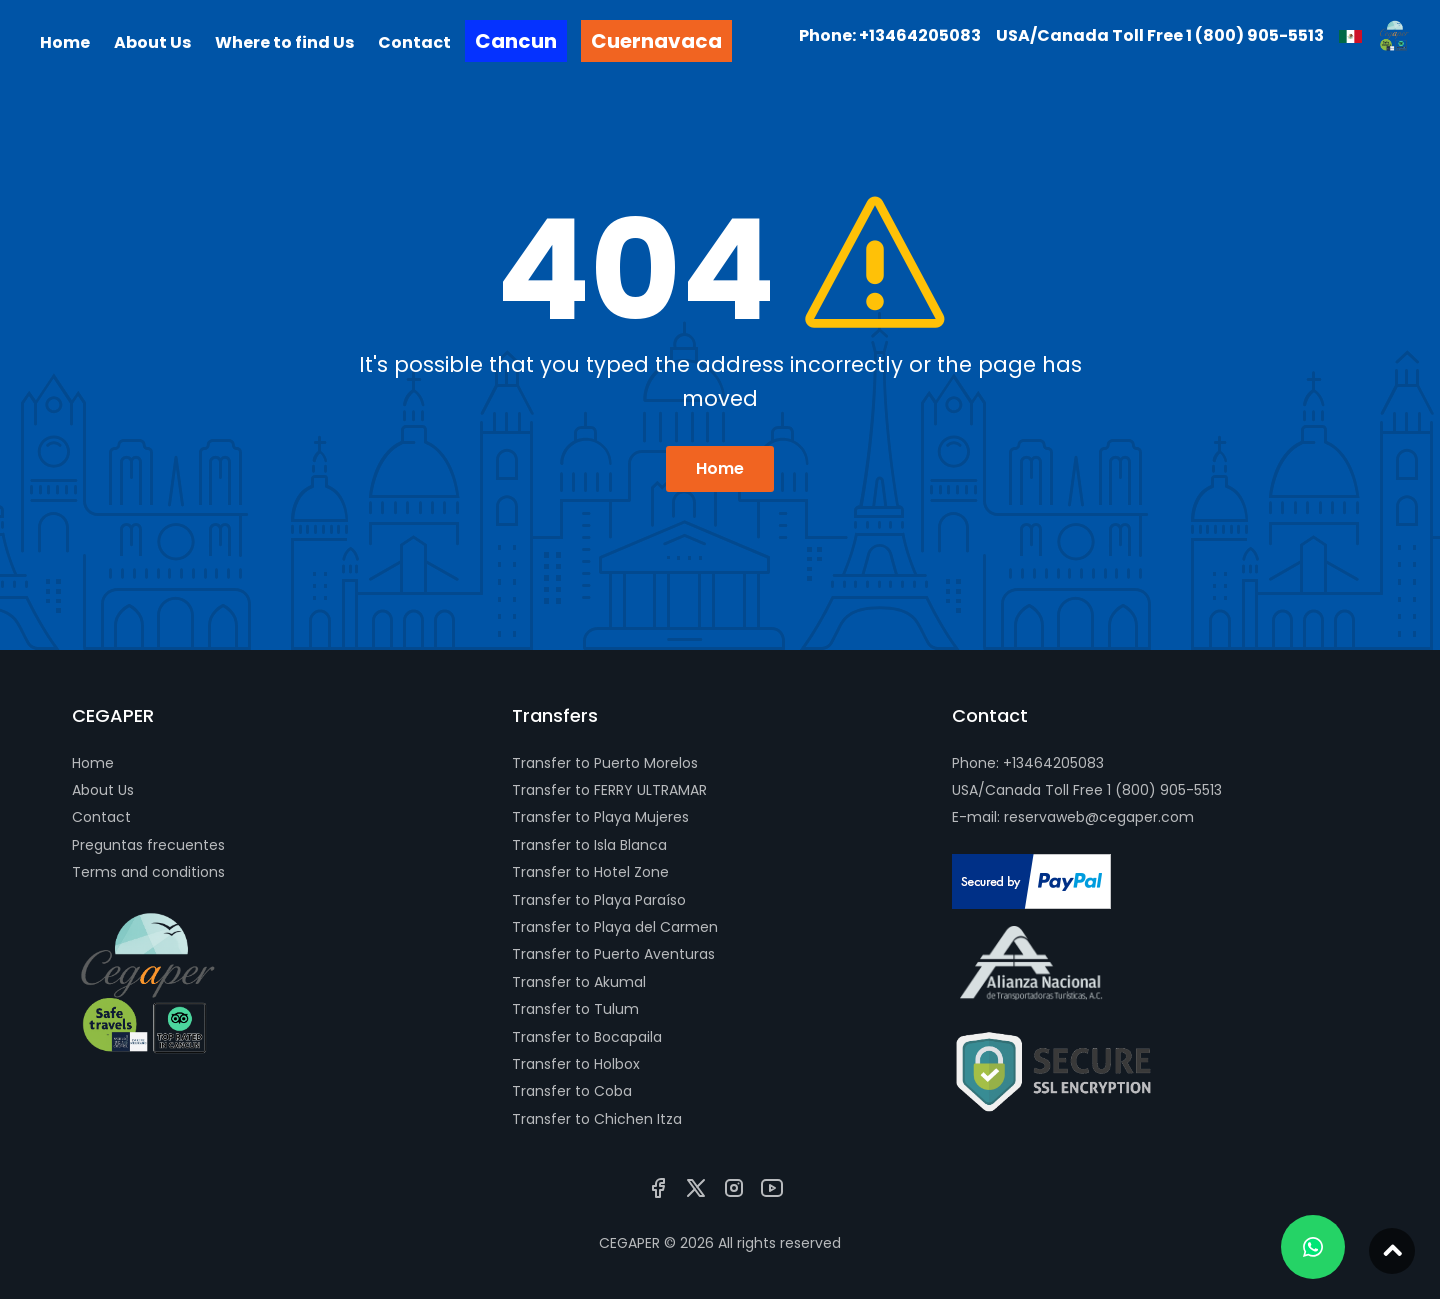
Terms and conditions (148, 872)
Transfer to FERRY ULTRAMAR (609, 790)
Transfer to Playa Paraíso (599, 900)
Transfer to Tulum (575, 1009)
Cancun (516, 41)
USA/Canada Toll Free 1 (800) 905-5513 (1087, 790)
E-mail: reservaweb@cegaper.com (1073, 817)
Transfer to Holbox (576, 1064)
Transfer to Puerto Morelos (605, 763)
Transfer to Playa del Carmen (615, 927)
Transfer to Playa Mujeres (600, 817)
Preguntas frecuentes (148, 845)
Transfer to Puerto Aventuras (613, 954)
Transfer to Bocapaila (587, 1037)
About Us (103, 790)
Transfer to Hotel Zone (590, 872)
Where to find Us (284, 42)
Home (720, 468)
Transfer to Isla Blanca (589, 845)
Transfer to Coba (572, 1091)
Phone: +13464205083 (1028, 763)
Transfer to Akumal (579, 982)
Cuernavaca (656, 41)
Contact (101, 817)
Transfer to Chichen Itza (597, 1119)
